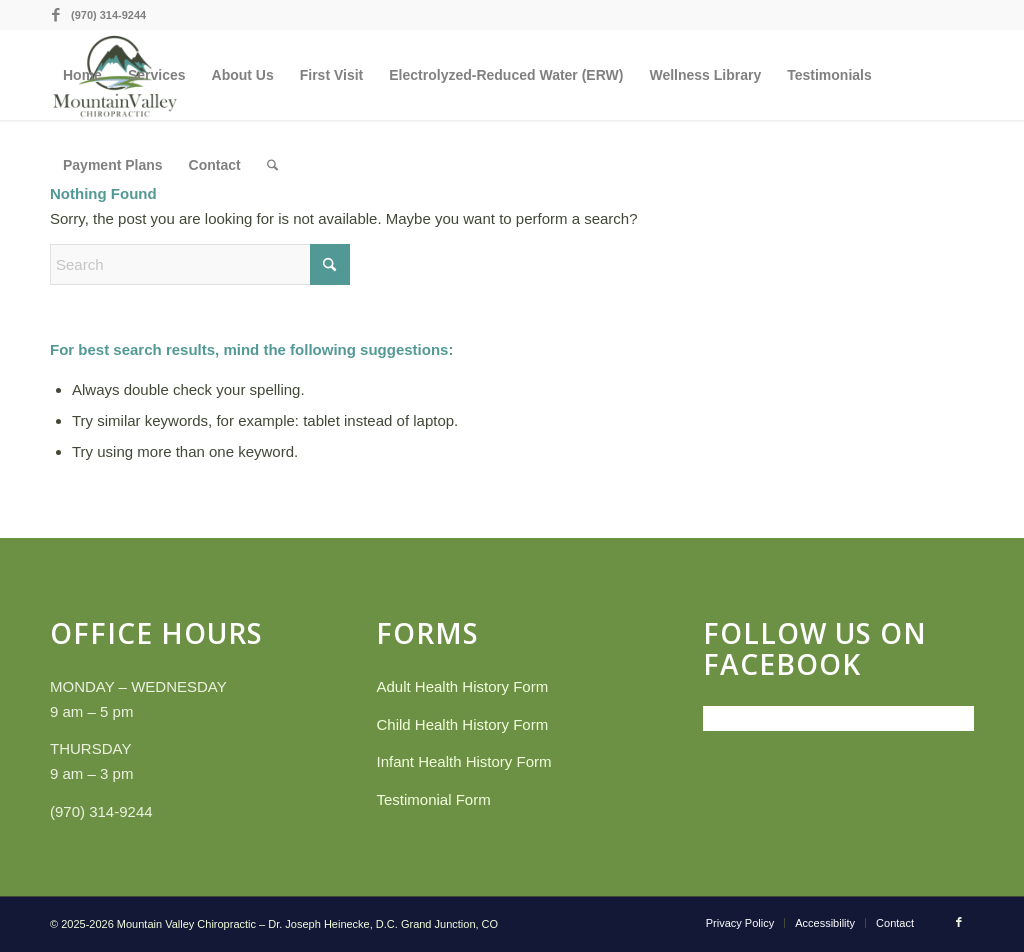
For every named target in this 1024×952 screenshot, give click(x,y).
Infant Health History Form (463, 761)
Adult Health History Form (462, 686)
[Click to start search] (330, 264)
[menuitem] (82, 75)
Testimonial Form (433, 799)
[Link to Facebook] (56, 15)
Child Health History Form (462, 724)
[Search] (272, 165)
